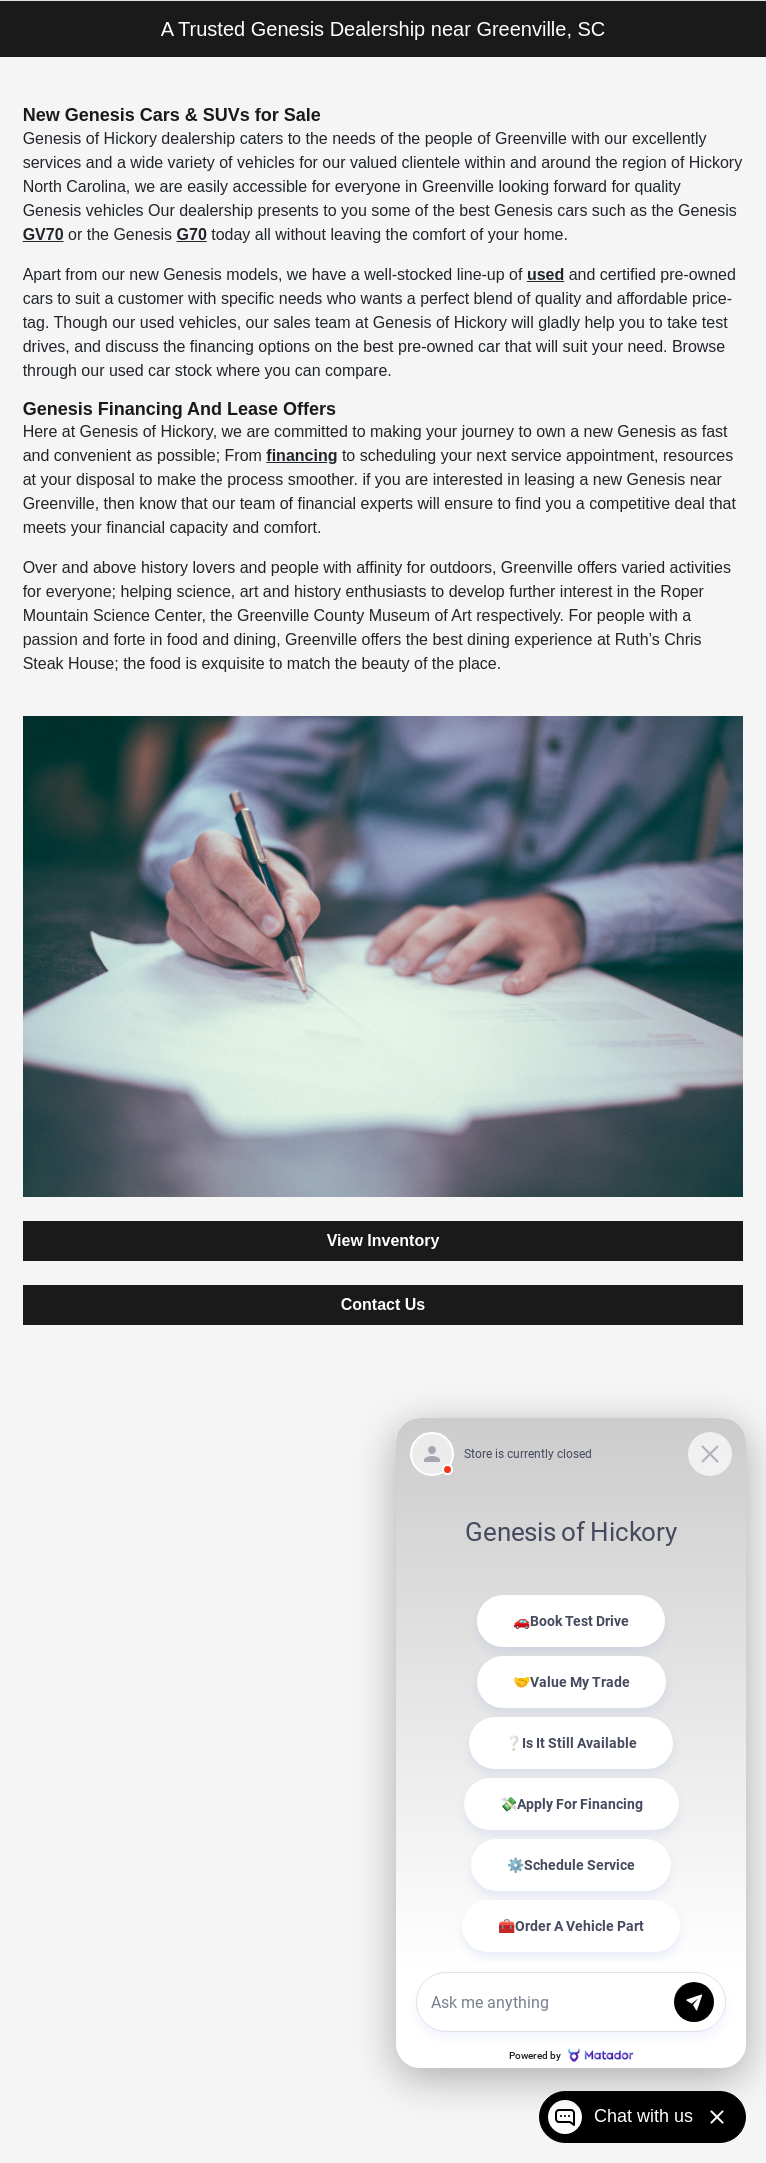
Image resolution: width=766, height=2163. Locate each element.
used (545, 274)
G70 (192, 234)
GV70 (43, 234)
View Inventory (383, 1240)
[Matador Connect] (571, 1743)
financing (301, 455)
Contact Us (383, 1304)
